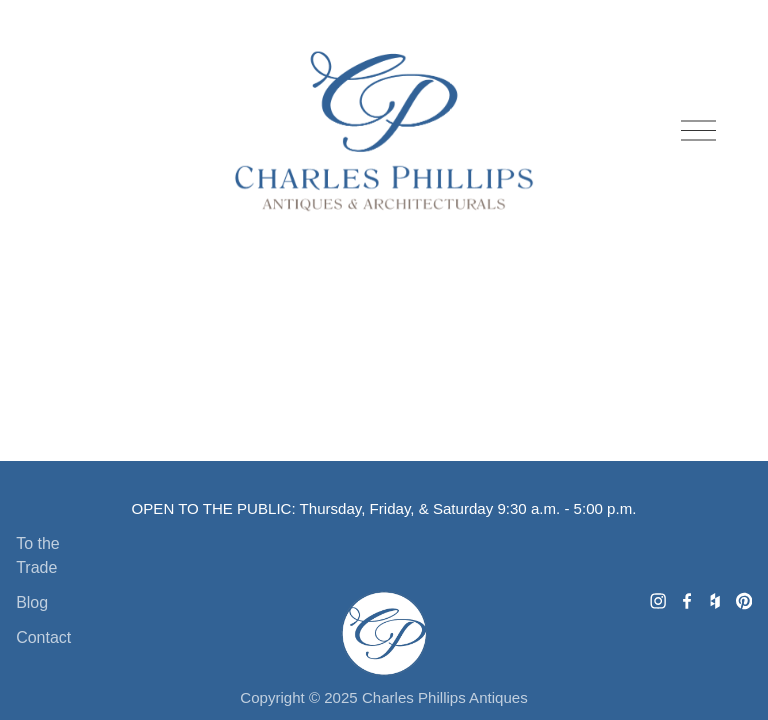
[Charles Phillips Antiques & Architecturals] (744, 601)
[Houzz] (715, 601)
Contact (43, 637)
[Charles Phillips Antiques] (658, 601)
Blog (32, 602)
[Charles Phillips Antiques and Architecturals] (687, 601)
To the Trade (38, 555)
